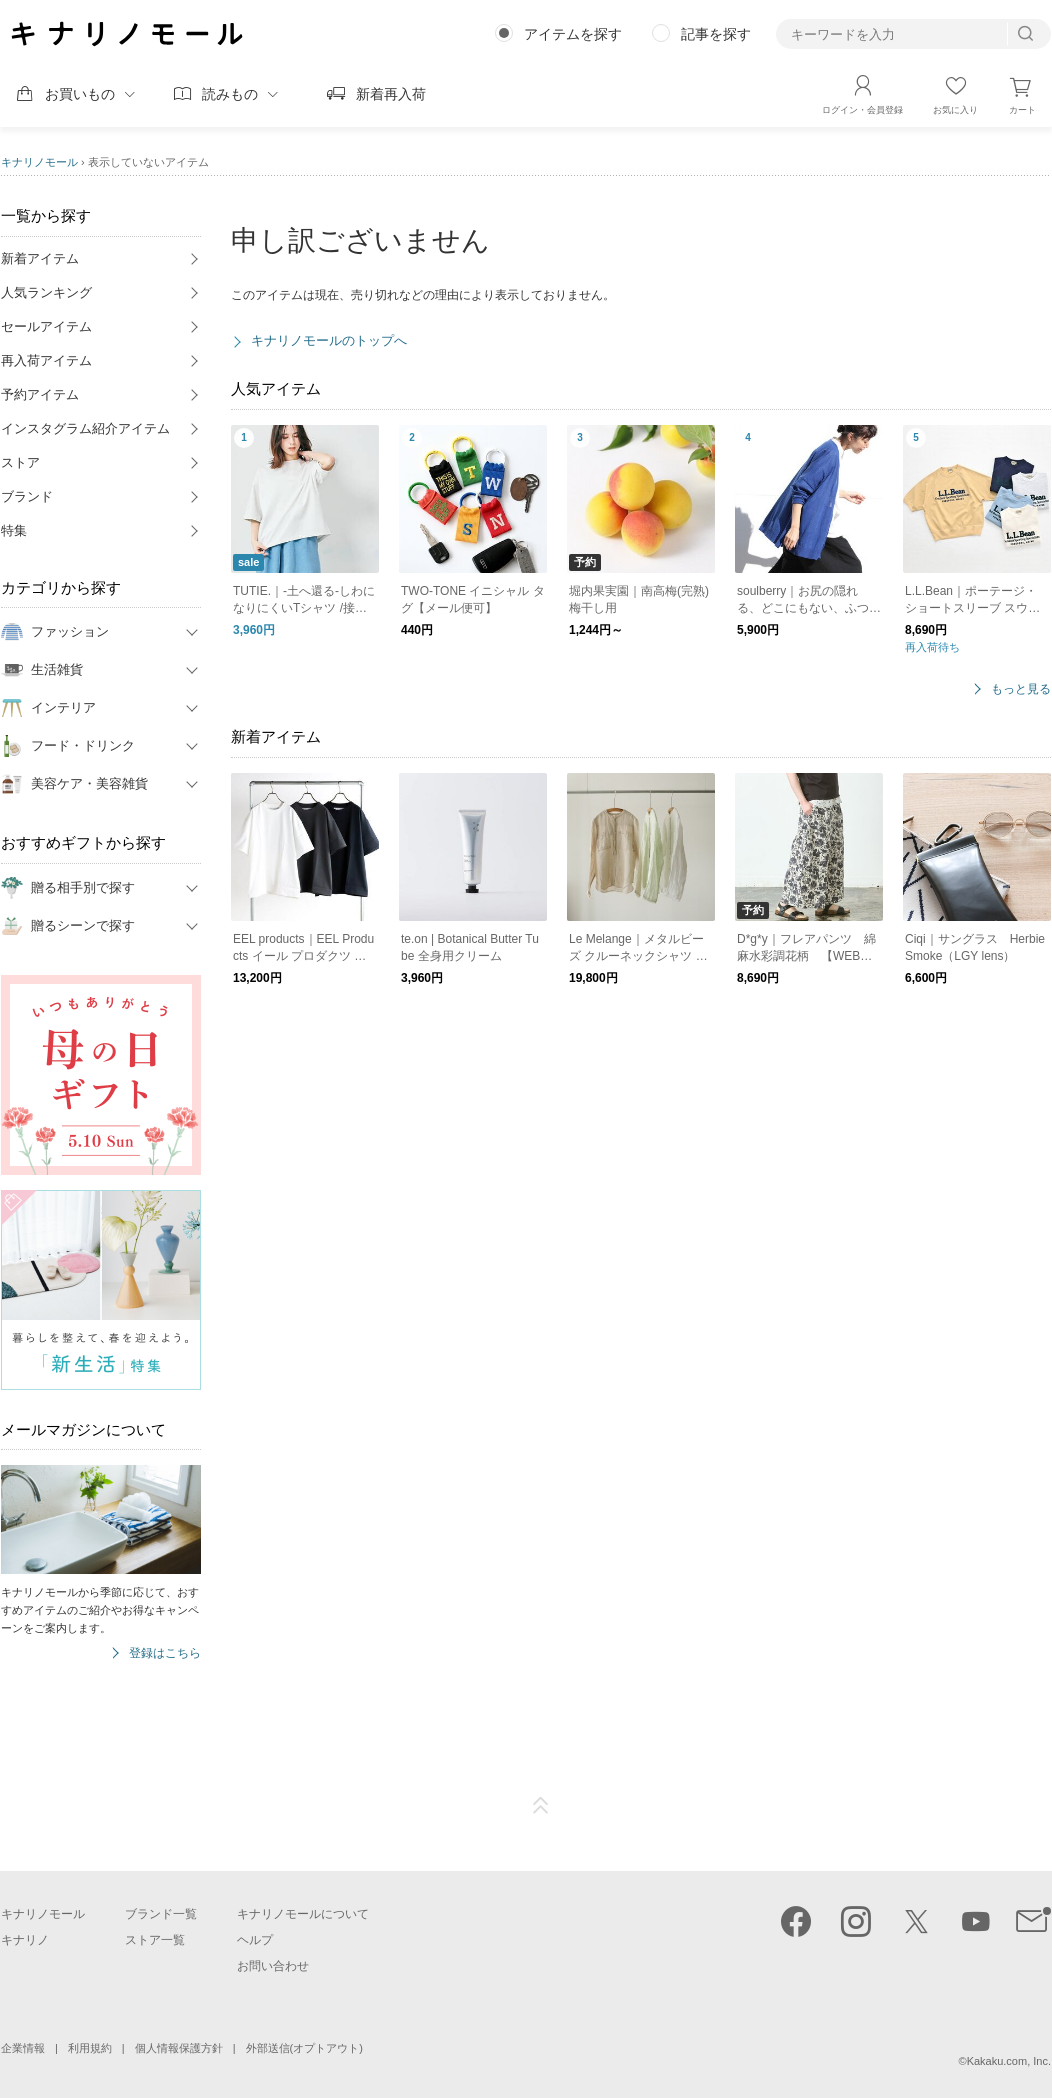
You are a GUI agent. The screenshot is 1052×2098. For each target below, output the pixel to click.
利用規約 (90, 2048)
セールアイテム (46, 326)
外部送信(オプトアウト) (304, 2048)
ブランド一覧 (161, 1914)
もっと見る (1021, 689)
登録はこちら (165, 1653)
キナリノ (25, 1940)
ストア (20, 462)
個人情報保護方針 (179, 2048)
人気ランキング (46, 292)
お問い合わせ (273, 1966)
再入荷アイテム (46, 360)
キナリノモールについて (303, 1914)
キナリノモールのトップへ (329, 340)
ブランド (27, 496)
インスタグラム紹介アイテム (85, 428)
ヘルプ (255, 1940)
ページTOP (541, 1806)
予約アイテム (40, 394)
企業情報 (23, 2048)
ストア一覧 (155, 1940)
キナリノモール (39, 162)
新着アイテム (40, 258)
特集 (14, 530)
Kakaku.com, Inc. (1009, 2061)
